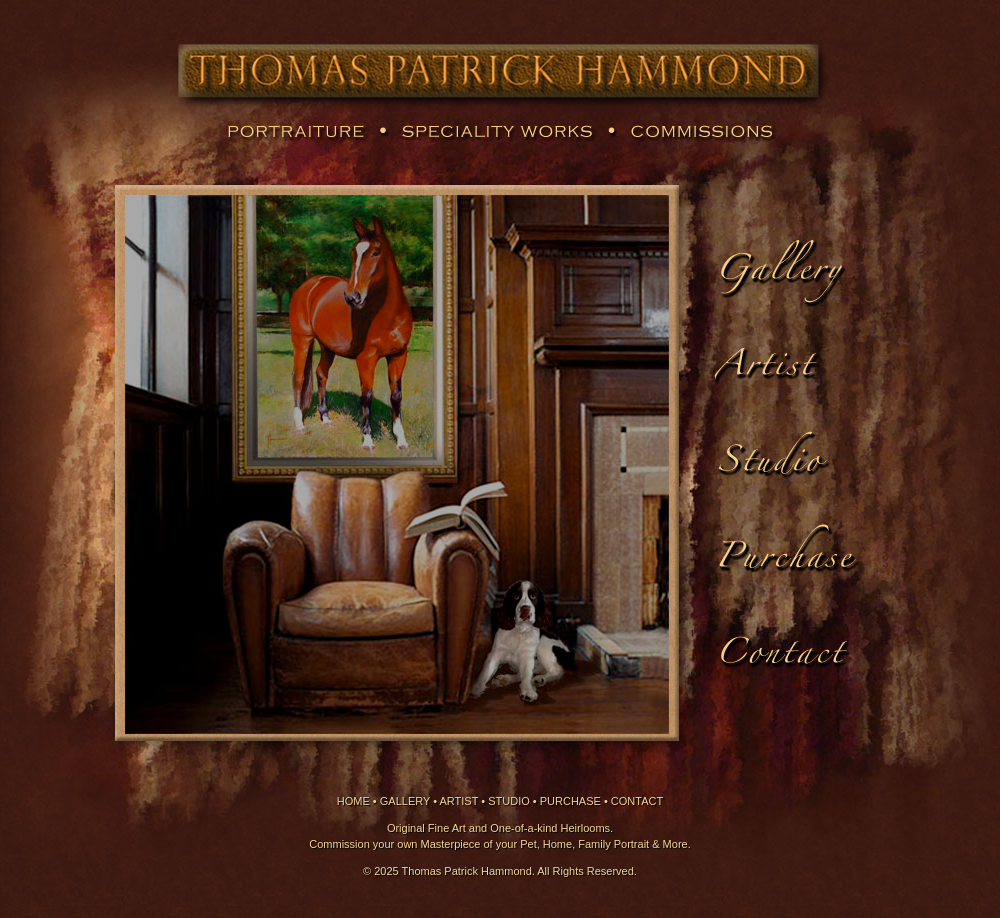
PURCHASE (570, 801)
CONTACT (637, 801)
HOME (353, 801)
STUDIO (509, 801)
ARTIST (459, 801)
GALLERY (405, 801)
